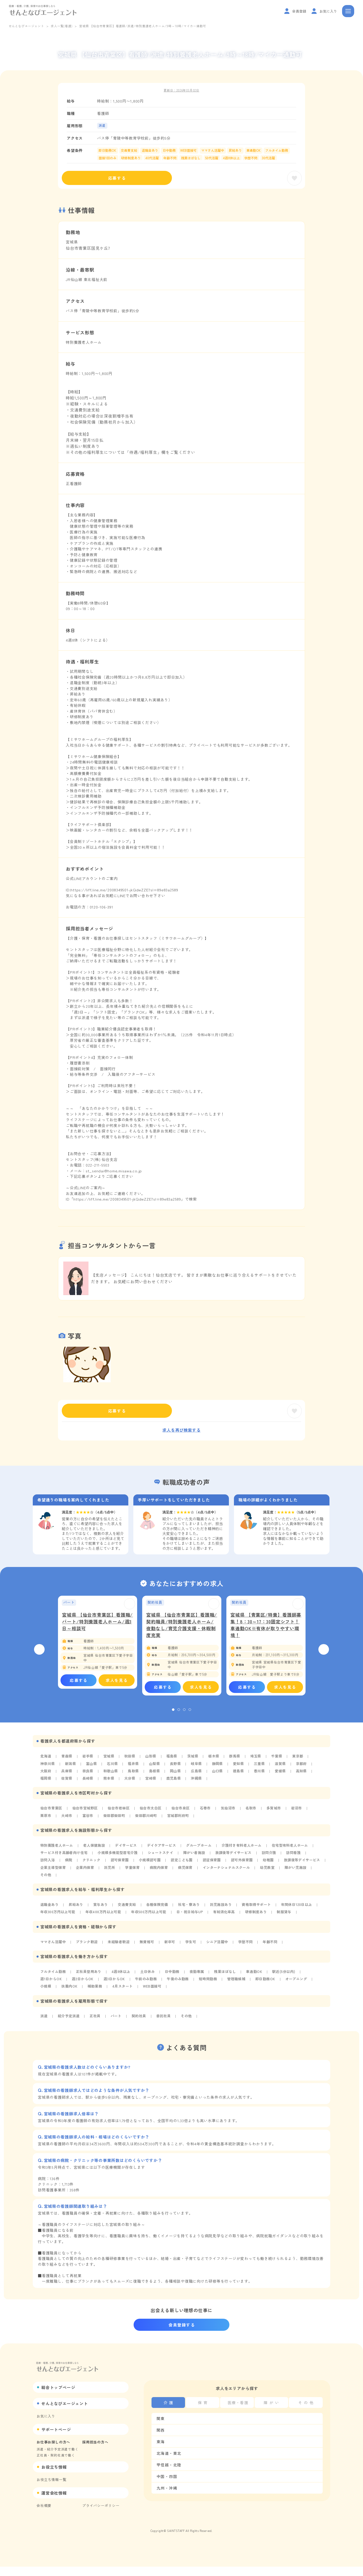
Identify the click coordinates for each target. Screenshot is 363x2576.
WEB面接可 (154, 1994)
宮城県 (109, 1761)
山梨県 (156, 1769)
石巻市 (208, 1814)
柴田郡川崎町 (148, 1822)
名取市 (254, 1814)
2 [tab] (178, 1715)
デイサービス (127, 1852)
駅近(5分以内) (288, 1979)
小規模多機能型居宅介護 (119, 1859)
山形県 (152, 1761)
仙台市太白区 (152, 1814)
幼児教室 (47, 1882)
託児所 (158, 1874)
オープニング (301, 1987)
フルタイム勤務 (53, 1979)
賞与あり (101, 1912)
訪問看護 (298, 1859)
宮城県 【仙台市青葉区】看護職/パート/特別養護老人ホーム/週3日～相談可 (97, 1627)
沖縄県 (198, 1784)
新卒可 (171, 1949)
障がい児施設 (76, 1882)
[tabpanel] (97, 1647)
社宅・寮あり (191, 1912)
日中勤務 (174, 1979)
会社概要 (44, 2508)
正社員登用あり (90, 1979)
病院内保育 (208, 1874)
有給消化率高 (228, 1919)
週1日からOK (51, 1987)
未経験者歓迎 (120, 1949)
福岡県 (45, 1784)
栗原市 (45, 1822)
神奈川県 (47, 1769)
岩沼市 (300, 1814)
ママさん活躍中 (53, 1949)
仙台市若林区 (120, 1814)
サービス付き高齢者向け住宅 (64, 1859)
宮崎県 (152, 1784)
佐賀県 (67, 1784)
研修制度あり (261, 1919)
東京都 (301, 1761)
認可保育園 (121, 1867)
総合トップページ (58, 2391)
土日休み (149, 1979)
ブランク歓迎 (88, 1949)
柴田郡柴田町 (115, 1822)
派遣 (44, 2024)
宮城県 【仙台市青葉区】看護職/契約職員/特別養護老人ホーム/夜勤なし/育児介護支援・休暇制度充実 (181, 1630)
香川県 (262, 1776)
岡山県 (177, 1776)
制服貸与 (289, 1919)
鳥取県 (134, 1776)
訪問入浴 (47, 1867)
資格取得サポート (260, 1912)
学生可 (193, 1949)
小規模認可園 (151, 1867)
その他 (103, 1882)
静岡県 (219, 1769)
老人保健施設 (95, 1852)
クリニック (92, 1867)
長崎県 (88, 1784)
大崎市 (67, 1822)
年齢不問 (273, 1949)
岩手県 (88, 1761)
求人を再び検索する (181, 1430)
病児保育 (235, 1874)
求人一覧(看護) (61, 26)
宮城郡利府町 (180, 1822)
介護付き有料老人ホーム (245, 1852)
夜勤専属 (199, 1979)
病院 (69, 1867)
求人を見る (117, 1685)
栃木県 (216, 1761)
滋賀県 (283, 1769)
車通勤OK (258, 1979)
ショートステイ (163, 1859)
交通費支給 (128, 1912)
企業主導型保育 (101, 1874)
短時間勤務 (211, 1987)
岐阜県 (198, 1769)
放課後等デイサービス (237, 1859)
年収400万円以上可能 (104, 1919)
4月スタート (124, 1994)
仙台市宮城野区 (86, 1814)
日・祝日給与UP (193, 1919)
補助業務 (95, 1994)
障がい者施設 (197, 1859)
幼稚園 (272, 1867)
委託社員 (165, 2024)
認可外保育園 (245, 1867)
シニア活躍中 (220, 1949)
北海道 (45, 1761)
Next (323, 1654)
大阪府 (45, 1776)
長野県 (177, 1769)
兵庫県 (67, 1776)
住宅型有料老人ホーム (295, 1852)
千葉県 (279, 1761)
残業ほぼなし (228, 1979)
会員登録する (181, 2329)
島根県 (156, 1776)
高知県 (305, 1776)
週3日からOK (116, 1987)
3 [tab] (184, 1715)
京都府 (305, 1769)
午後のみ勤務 (181, 1987)
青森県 (67, 1761)
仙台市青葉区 (51, 1814)
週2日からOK (84, 1987)
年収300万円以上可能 (58, 1919)
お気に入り (46, 2420)
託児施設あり (224, 1912)
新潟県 (70, 1769)
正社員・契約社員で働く (56, 2458)
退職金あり (49, 1912)
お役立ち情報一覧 (51, 2483)
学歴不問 (248, 1949)
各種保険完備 (159, 1912)
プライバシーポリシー (100, 2508)
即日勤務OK (269, 1987)
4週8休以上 (122, 1979)
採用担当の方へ (95, 2445)
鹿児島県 (175, 1784)
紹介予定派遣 (69, 2024)
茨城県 (194, 1761)
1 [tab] (173, 1715)
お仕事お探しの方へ (53, 2445)
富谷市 (88, 1822)
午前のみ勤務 (148, 1987)
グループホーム (202, 1852)
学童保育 (181, 1874)
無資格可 (148, 1949)
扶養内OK (70, 1994)
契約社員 (140, 2024)
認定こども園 (184, 1867)
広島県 (198, 1776)
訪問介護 (273, 1859)
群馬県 (237, 1761)
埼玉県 (258, 1761)
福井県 (134, 1769)
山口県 (219, 1776)
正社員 (95, 2024)
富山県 (92, 1769)
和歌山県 (111, 1776)
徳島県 (241, 1776)
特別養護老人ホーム (57, 1852)
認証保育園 (214, 1867)
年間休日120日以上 (301, 1912)
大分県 (131, 1784)
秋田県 (131, 1761)
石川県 (113, 1769)
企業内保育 (133, 1874)
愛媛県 (283, 1776)
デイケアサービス (164, 1852)
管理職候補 (240, 1987)
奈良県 (88, 1776)
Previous (39, 1654)
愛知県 (241, 1769)
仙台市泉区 (183, 1814)
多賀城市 (277, 1814)
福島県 (173, 1761)
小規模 (45, 1994)
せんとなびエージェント (26, 26)
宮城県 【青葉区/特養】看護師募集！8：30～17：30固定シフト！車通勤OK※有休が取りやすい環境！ (265, 1630)
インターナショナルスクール (277, 1874)
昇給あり (76, 1912)
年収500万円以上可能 (151, 1919)
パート (117, 2024)
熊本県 (109, 1784)
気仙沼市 (231, 1814)
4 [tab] (190, 1715)
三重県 (262, 1769)
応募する (116, 178)
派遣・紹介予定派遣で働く (57, 2452)
